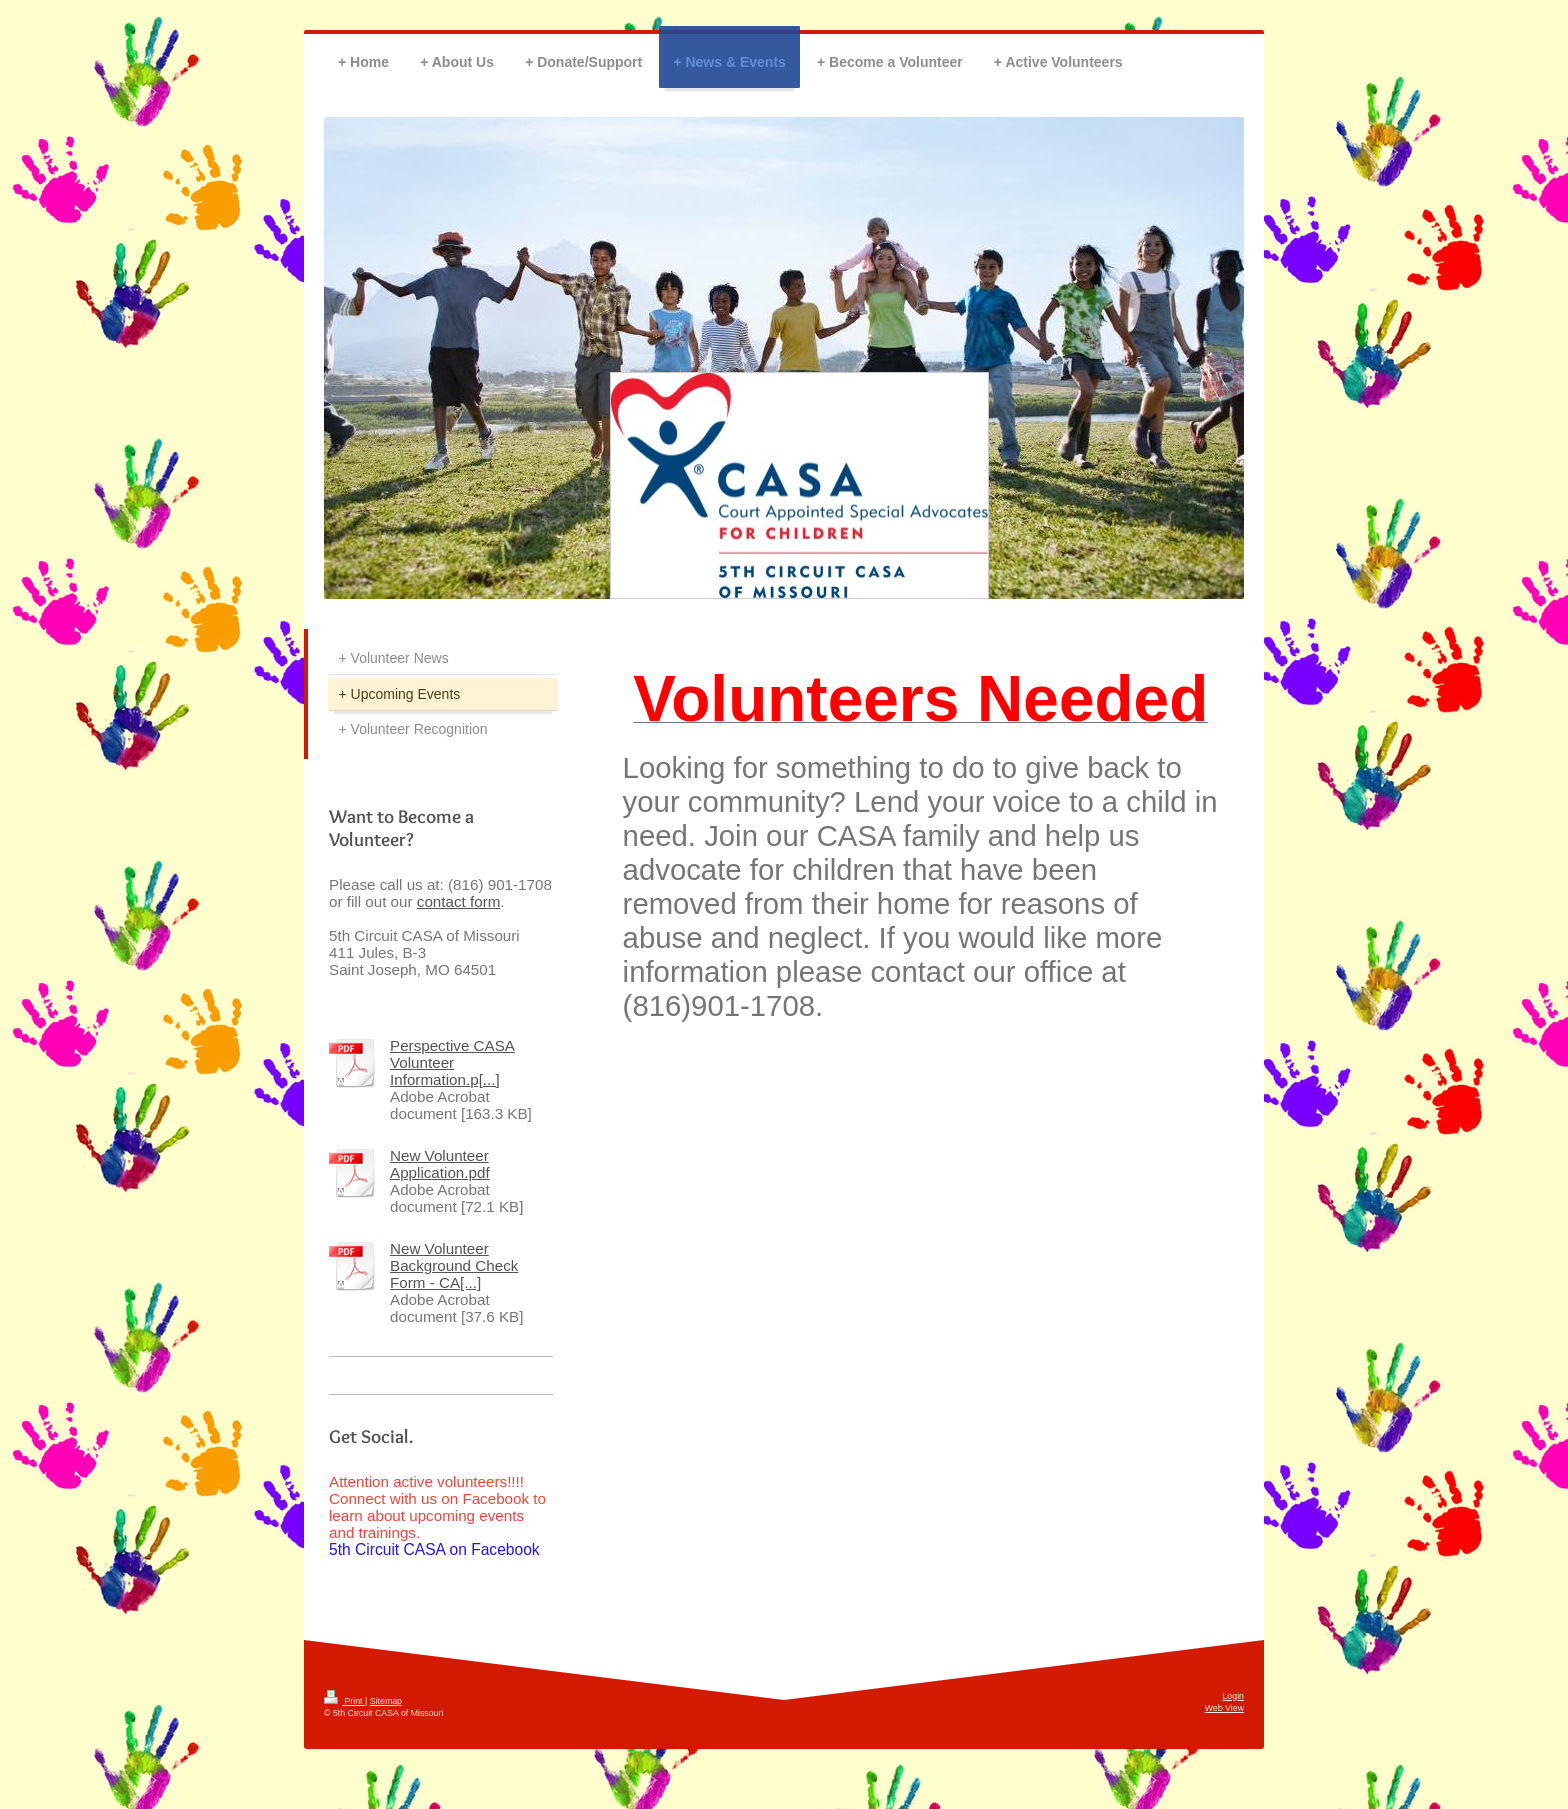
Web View (1224, 1708)
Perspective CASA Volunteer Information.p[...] (452, 1062)
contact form (459, 901)
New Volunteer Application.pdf (440, 1164)
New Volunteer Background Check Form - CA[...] (454, 1265)
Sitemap (386, 1701)
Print (344, 1701)
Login (1233, 1696)
